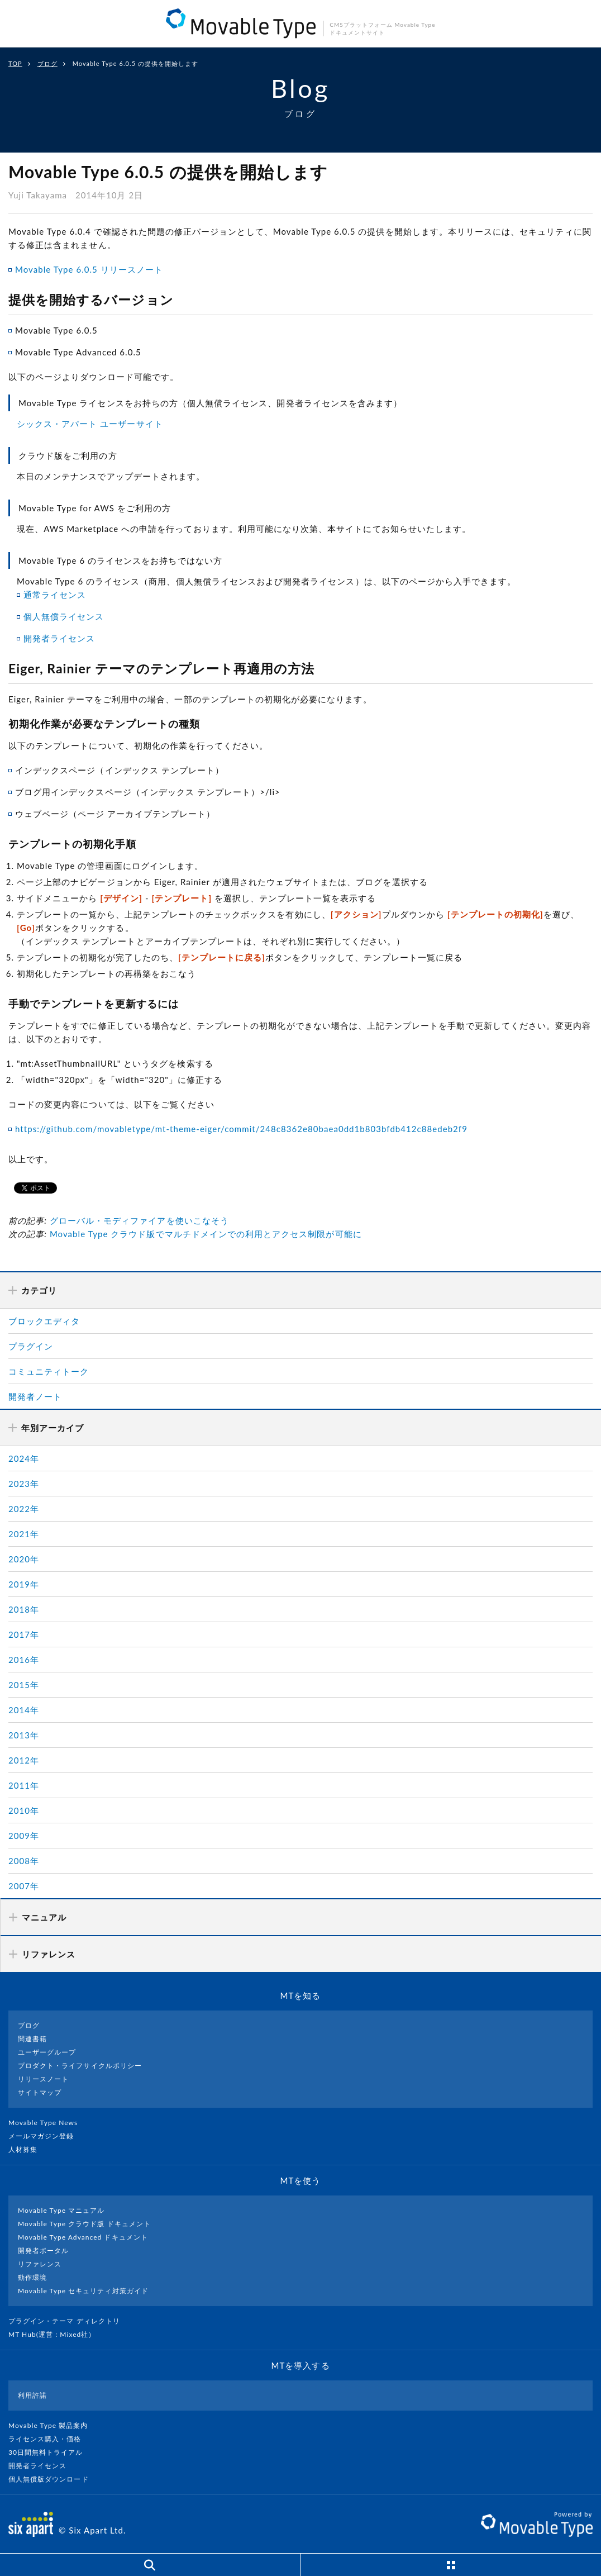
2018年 (23, 1609)
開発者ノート (35, 1396)
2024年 (23, 1458)
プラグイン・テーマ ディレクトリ (68, 2321)
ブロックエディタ (44, 1321)
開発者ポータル (43, 2250)
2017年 (23, 1634)
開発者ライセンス (59, 638)
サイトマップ (39, 2092)
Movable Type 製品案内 (52, 2425)
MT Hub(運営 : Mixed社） (56, 2334)
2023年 (23, 1484)
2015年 (23, 1685)
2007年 (23, 1886)
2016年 (23, 1660)
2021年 (23, 1534)
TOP (15, 63)
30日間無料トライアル (50, 2452)
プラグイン (30, 1346)
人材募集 (27, 2149)
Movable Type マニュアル (61, 2210)
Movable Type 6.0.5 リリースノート (89, 269)
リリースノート (43, 2079)
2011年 (23, 1785)
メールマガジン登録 (45, 2136)
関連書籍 (32, 2039)
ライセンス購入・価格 (49, 2439)
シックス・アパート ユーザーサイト (90, 424)
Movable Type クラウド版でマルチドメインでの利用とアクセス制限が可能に (206, 1234)
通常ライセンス (54, 595)
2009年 (23, 1836)
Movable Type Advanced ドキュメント (83, 2237)
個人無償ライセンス (63, 616)
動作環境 (32, 2277)
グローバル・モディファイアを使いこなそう (139, 1220)
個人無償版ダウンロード (53, 2479)
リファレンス (39, 2264)
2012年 (23, 1760)
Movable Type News (47, 2122)
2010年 (23, 1810)
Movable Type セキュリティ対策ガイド (83, 2291)
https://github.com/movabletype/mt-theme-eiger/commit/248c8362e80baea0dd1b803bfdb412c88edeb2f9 (241, 1129)
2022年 (23, 1509)
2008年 (23, 1861)
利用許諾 (32, 2395)
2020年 (23, 1559)
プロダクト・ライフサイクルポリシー (80, 2065)
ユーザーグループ (47, 2052)
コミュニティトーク (48, 1371)
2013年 (23, 1735)
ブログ (47, 63)
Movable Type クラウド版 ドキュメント (84, 2223)
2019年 (23, 1584)
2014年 (23, 1710)
